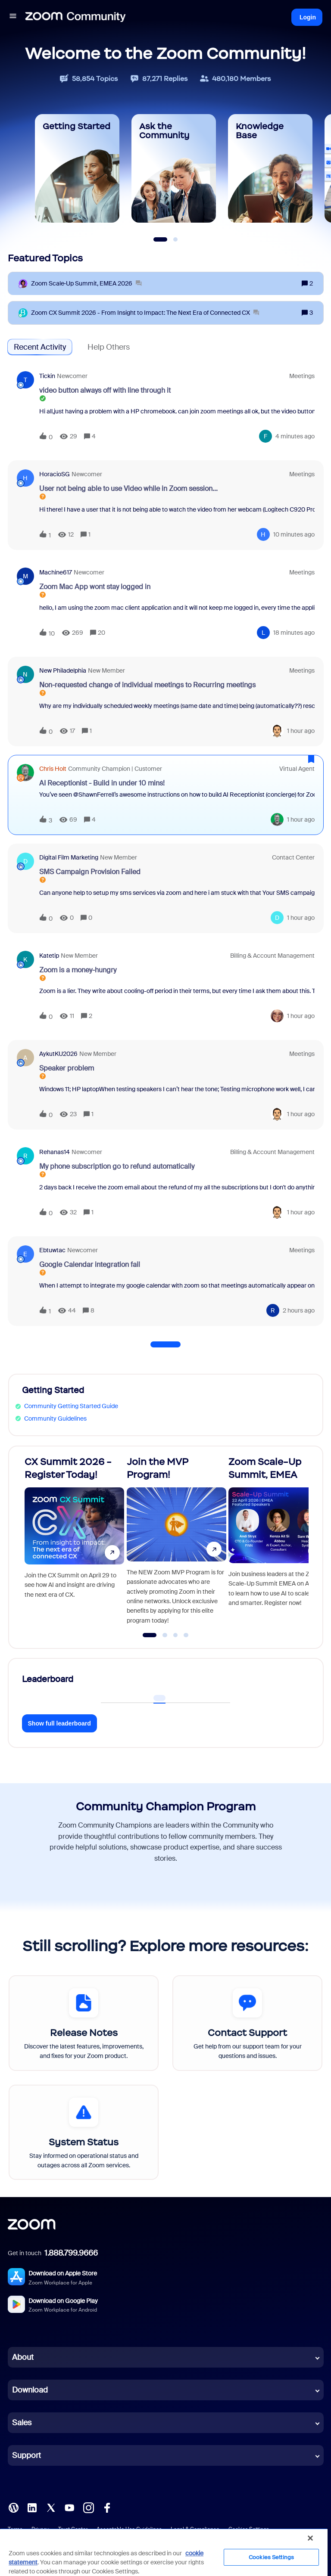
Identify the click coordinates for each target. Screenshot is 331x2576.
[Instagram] (88, 2507)
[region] (164, 2552)
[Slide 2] (175, 239)
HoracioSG (54, 474)
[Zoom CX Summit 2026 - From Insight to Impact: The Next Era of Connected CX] (145, 313)
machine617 (55, 572)
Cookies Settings (271, 2557)
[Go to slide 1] (149, 1635)
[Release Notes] (84, 2023)
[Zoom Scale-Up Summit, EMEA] (278, 1543)
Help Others (108, 347)
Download (30, 2390)
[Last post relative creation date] (295, 436)
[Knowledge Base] (270, 168)
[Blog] (13, 2507)
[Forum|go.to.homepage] (75, 17)
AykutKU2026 (58, 1054)
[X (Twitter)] (50, 2507)
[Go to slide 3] (175, 1635)
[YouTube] (69, 2507)
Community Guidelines (55, 1418)
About (23, 2357)
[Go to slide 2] (165, 1635)
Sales (21, 2423)
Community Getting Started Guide (71, 1406)
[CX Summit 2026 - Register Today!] (74, 1543)
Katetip (49, 956)
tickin (47, 376)
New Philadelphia (62, 670)
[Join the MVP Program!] (176, 1543)
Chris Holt (52, 769)
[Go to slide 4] (186, 1635)
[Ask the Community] (173, 168)
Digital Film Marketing (68, 857)
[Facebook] (106, 2507)
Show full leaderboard (59, 1723)
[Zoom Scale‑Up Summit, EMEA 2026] (86, 283)
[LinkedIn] (31, 2507)
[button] (13, 17)
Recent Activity (40, 347)
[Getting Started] (77, 168)
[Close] (310, 2538)
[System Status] (84, 2132)
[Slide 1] (160, 239)
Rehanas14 (54, 1152)
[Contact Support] (247, 2023)
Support (26, 2455)
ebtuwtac (52, 1250)
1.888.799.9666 (71, 2253)
